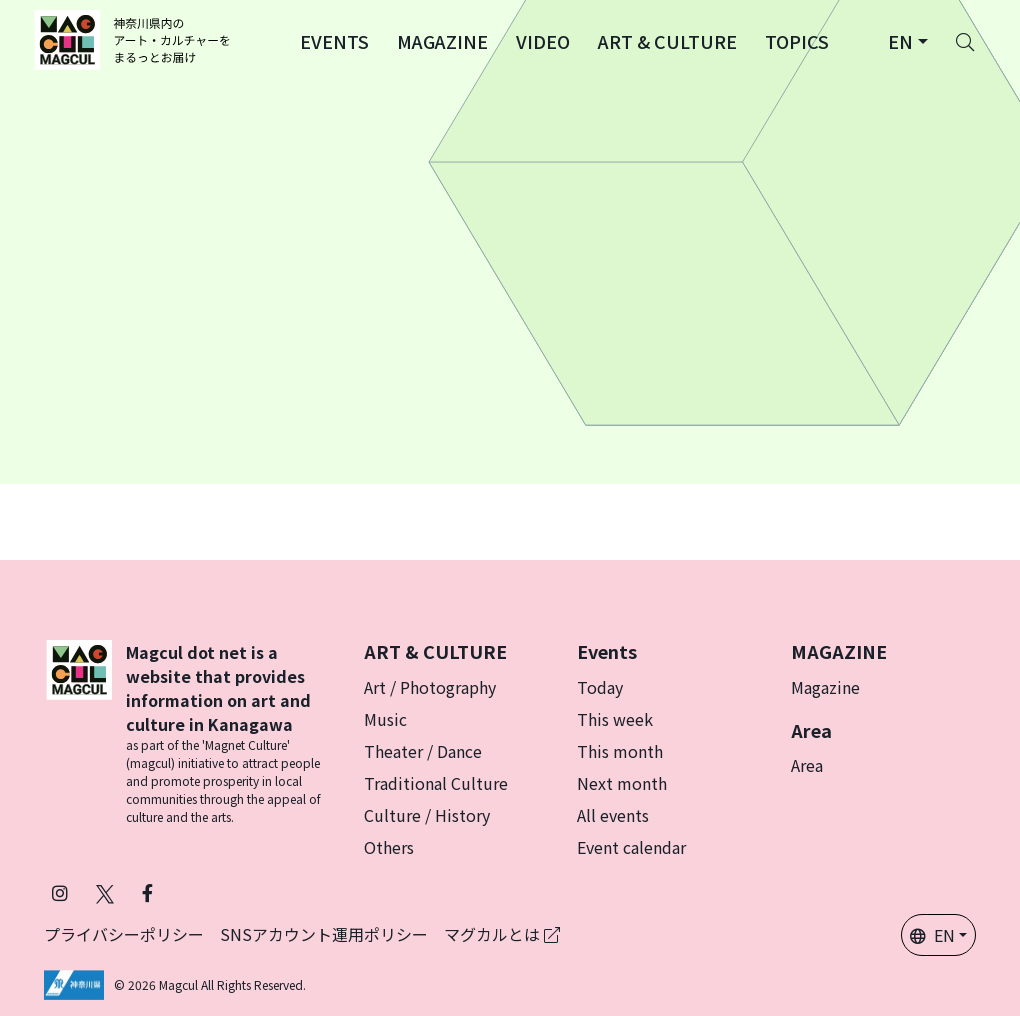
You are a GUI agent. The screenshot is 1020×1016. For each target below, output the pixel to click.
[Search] (965, 40)
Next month (622, 783)
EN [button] (932, 935)
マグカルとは (502, 934)
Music (385, 719)
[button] (334, 40)
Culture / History (427, 815)
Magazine (825, 687)
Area (807, 765)
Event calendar (631, 847)
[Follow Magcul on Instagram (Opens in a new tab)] (60, 892)
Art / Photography (430, 687)
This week (615, 719)
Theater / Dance (423, 751)
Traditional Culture (436, 783)
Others (389, 847)
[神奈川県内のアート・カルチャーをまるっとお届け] (135, 40)
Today (600, 687)
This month (620, 751)
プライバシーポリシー (124, 934)
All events (613, 815)
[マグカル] (79, 733)
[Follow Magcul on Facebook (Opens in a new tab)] (147, 892)
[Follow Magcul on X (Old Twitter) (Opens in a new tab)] (105, 892)
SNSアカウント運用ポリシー (324, 934)
